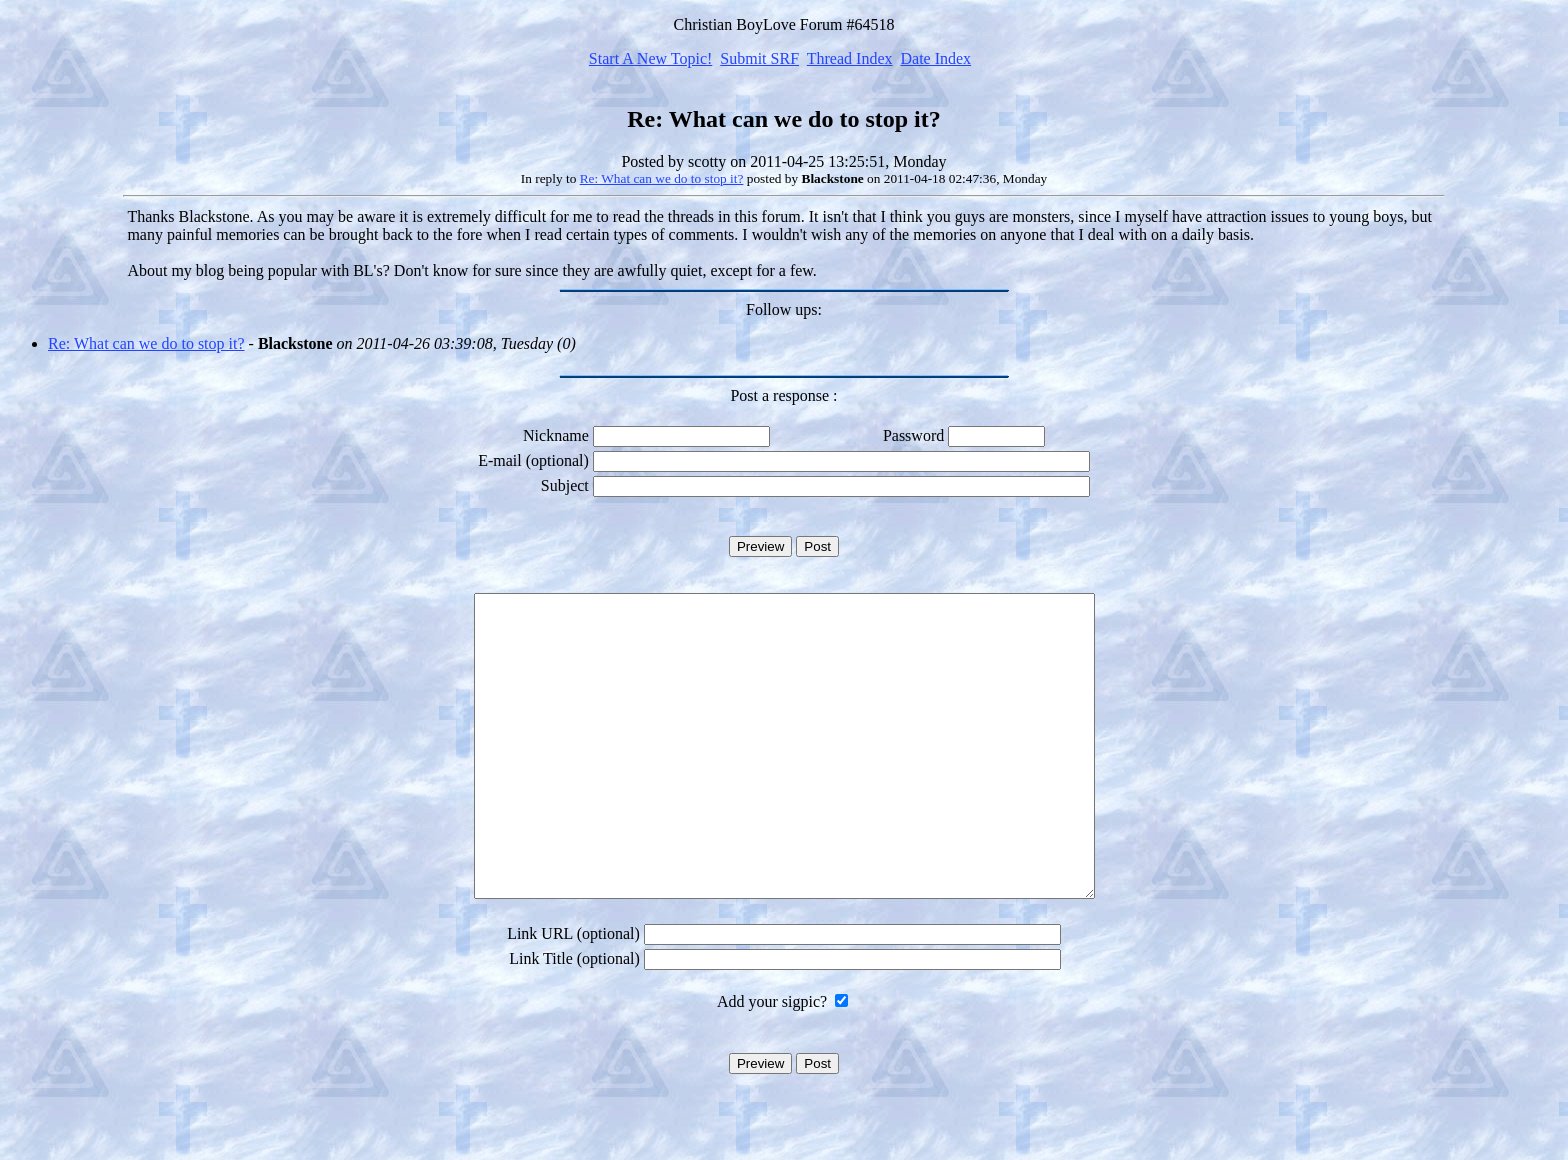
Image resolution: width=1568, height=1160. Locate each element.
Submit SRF (759, 58)
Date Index (935, 58)
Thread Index (850, 58)
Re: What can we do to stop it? (662, 178)
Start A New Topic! (650, 58)
